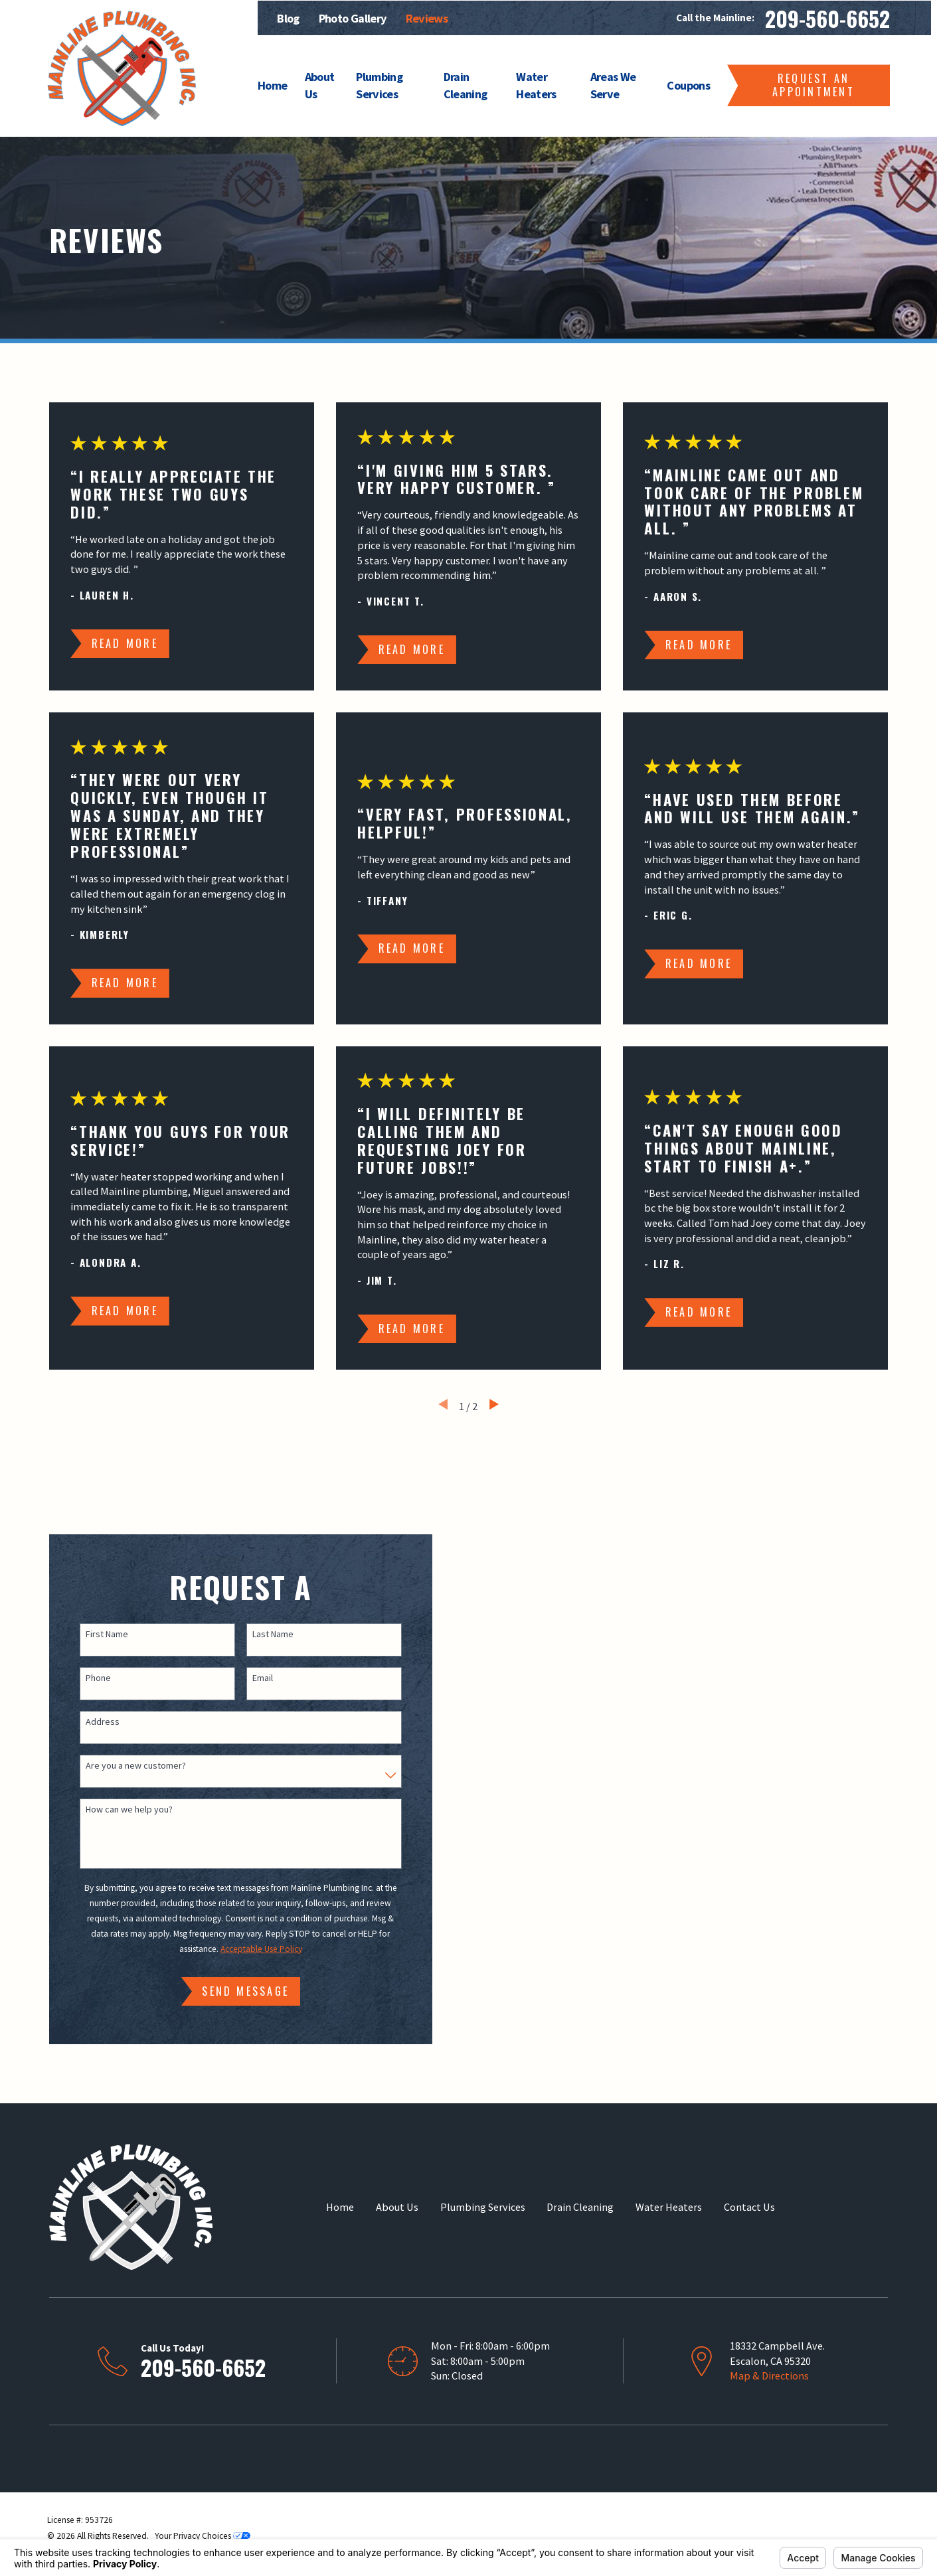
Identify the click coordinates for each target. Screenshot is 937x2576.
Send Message (232, 1991)
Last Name (259, 1634)
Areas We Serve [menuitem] (613, 85)
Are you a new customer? (122, 1765)
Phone (85, 1678)
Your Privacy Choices (202, 2535)
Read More (125, 643)
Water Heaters (669, 2207)
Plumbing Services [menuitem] (379, 85)
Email (248, 1678)
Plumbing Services (482, 2207)
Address (89, 1722)
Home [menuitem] (272, 85)
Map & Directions (769, 2375)
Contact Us (749, 2207)
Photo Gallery (352, 18)
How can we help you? (115, 1809)
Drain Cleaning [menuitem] (465, 85)
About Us (397, 2207)
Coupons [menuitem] (688, 85)
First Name (93, 1634)
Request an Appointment (813, 84)
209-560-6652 (827, 18)
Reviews (427, 18)
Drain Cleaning (580, 2207)
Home (340, 2207)
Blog (288, 18)
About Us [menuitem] (320, 85)
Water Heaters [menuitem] (536, 85)
